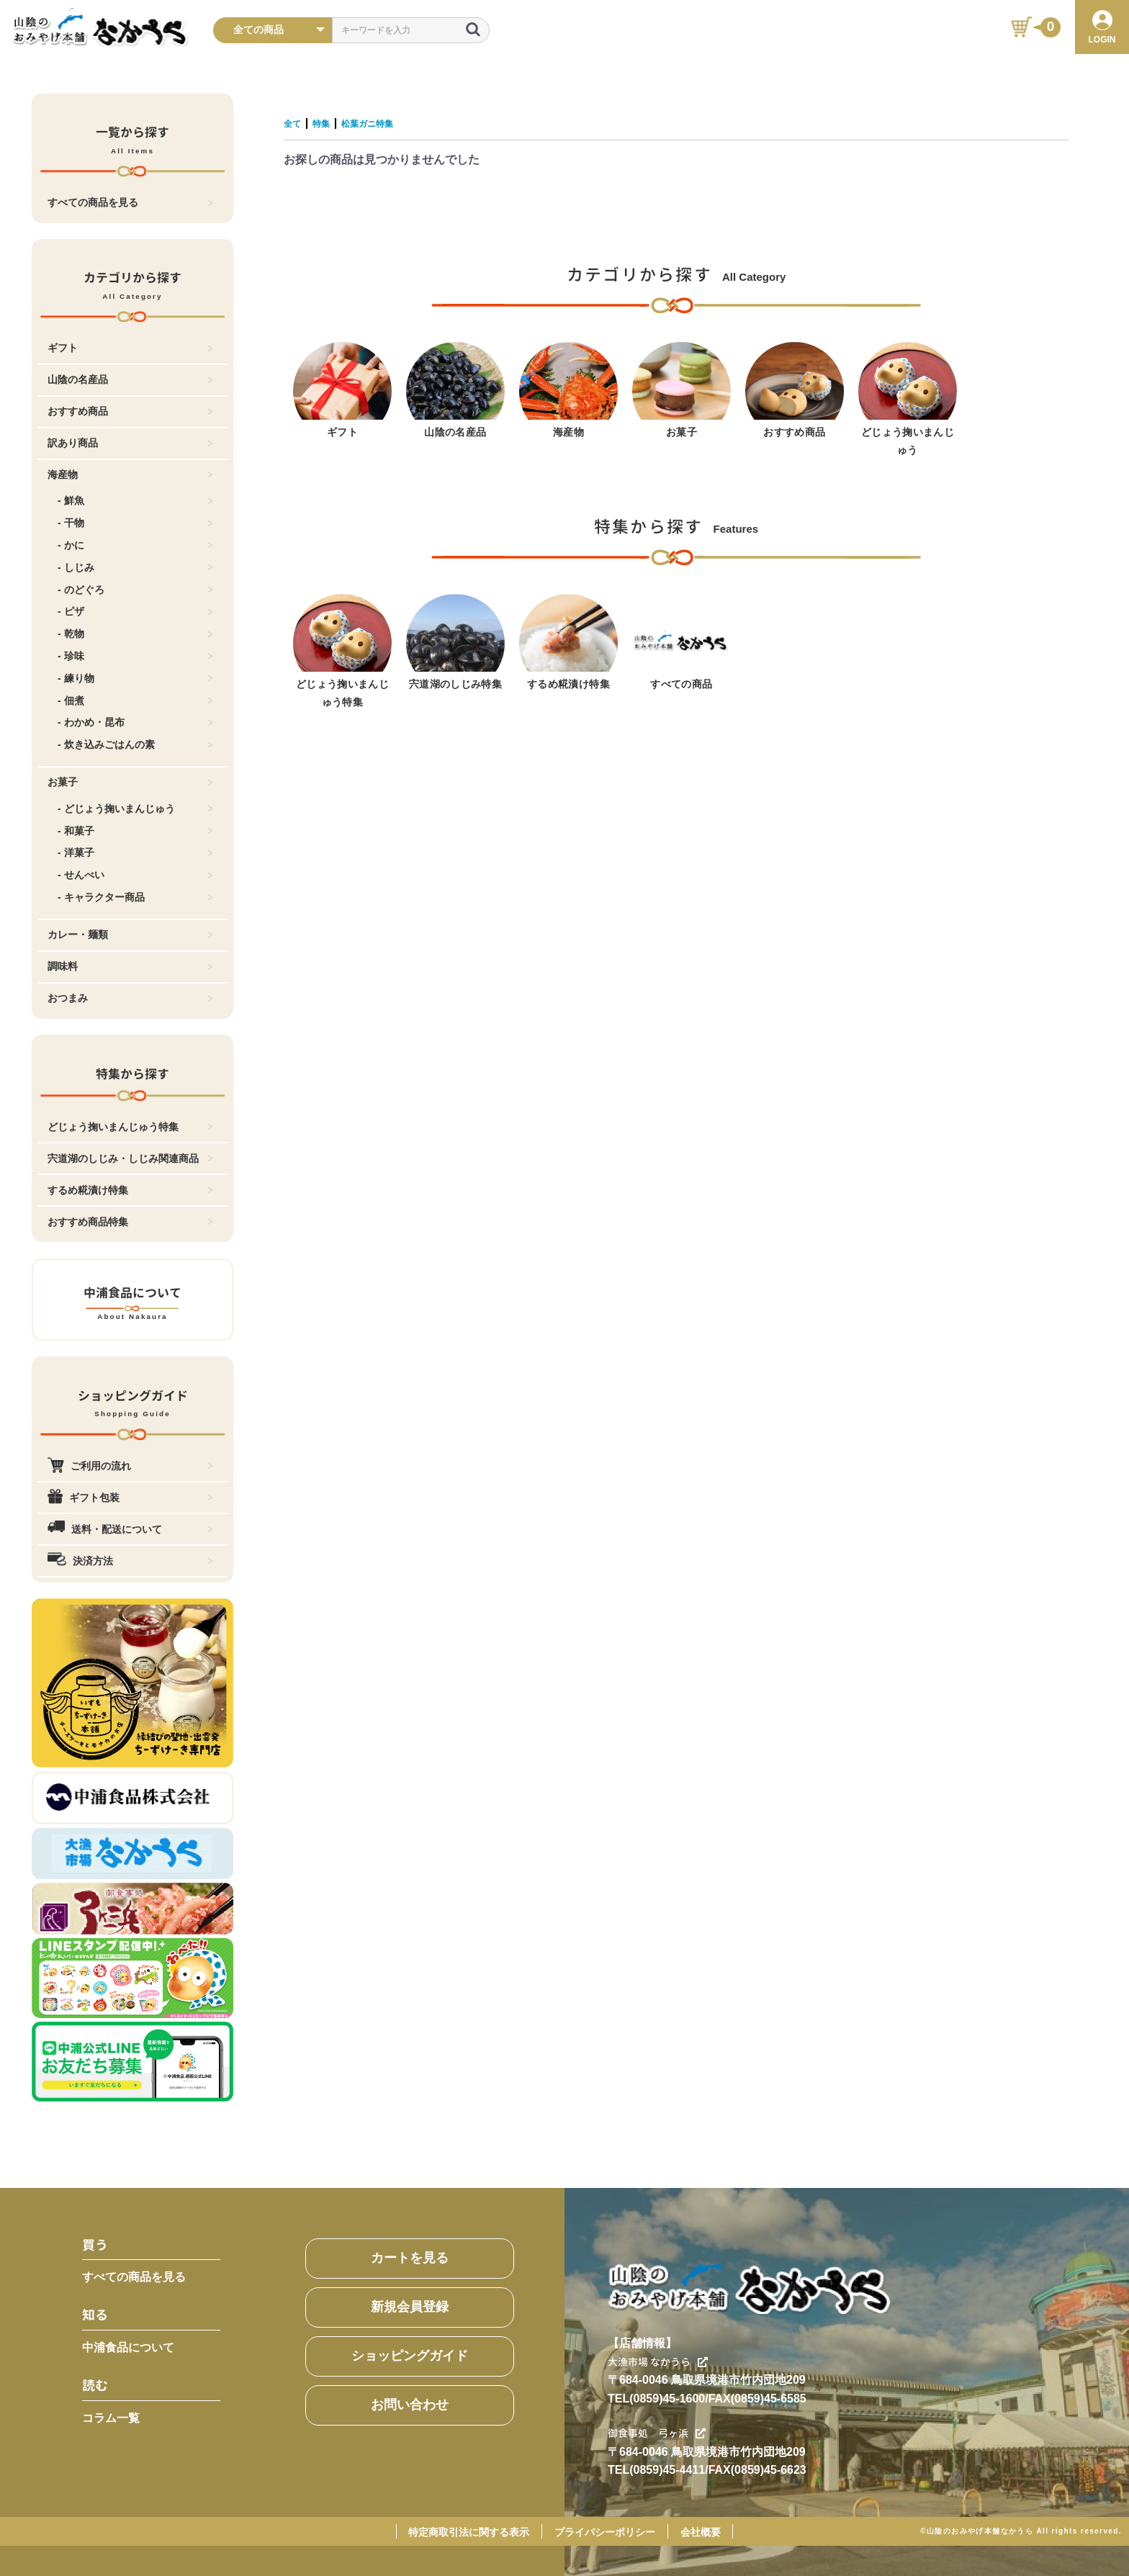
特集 (329, 123)
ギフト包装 (130, 1497)
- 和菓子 (135, 831)
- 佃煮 (135, 700)
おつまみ (130, 998)
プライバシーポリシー (604, 2532)
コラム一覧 (111, 2418)
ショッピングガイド (409, 2355)
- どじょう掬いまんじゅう (135, 808)
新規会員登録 (410, 2307)
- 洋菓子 (135, 852)
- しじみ (135, 567)
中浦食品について (128, 2347)
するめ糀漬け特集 (130, 1190)
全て (295, 123)
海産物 (130, 474)
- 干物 (135, 522)
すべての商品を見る (130, 202)
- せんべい (135, 875)
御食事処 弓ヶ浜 (663, 2433)
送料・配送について (130, 1529)
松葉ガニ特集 (387, 123)
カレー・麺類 (130, 934)
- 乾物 (135, 633)
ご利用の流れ (130, 1466)
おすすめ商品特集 (130, 1222)
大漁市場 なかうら (664, 2361)
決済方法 (130, 1561)
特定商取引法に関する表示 (468, 2532)
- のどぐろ (135, 589)
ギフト (130, 347)
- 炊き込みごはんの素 (135, 744)
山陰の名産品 (130, 379)
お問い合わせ (410, 2404)
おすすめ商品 (130, 411)
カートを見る (410, 2258)
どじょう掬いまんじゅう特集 (130, 1126)
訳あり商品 (130, 443)
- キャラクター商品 (135, 897)
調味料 (130, 966)
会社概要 (700, 2532)
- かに (135, 545)
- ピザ (135, 611)
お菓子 (130, 782)
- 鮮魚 (135, 500)
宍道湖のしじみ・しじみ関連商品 (130, 1158)
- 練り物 (135, 678)
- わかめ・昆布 (135, 722)
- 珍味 (135, 656)
